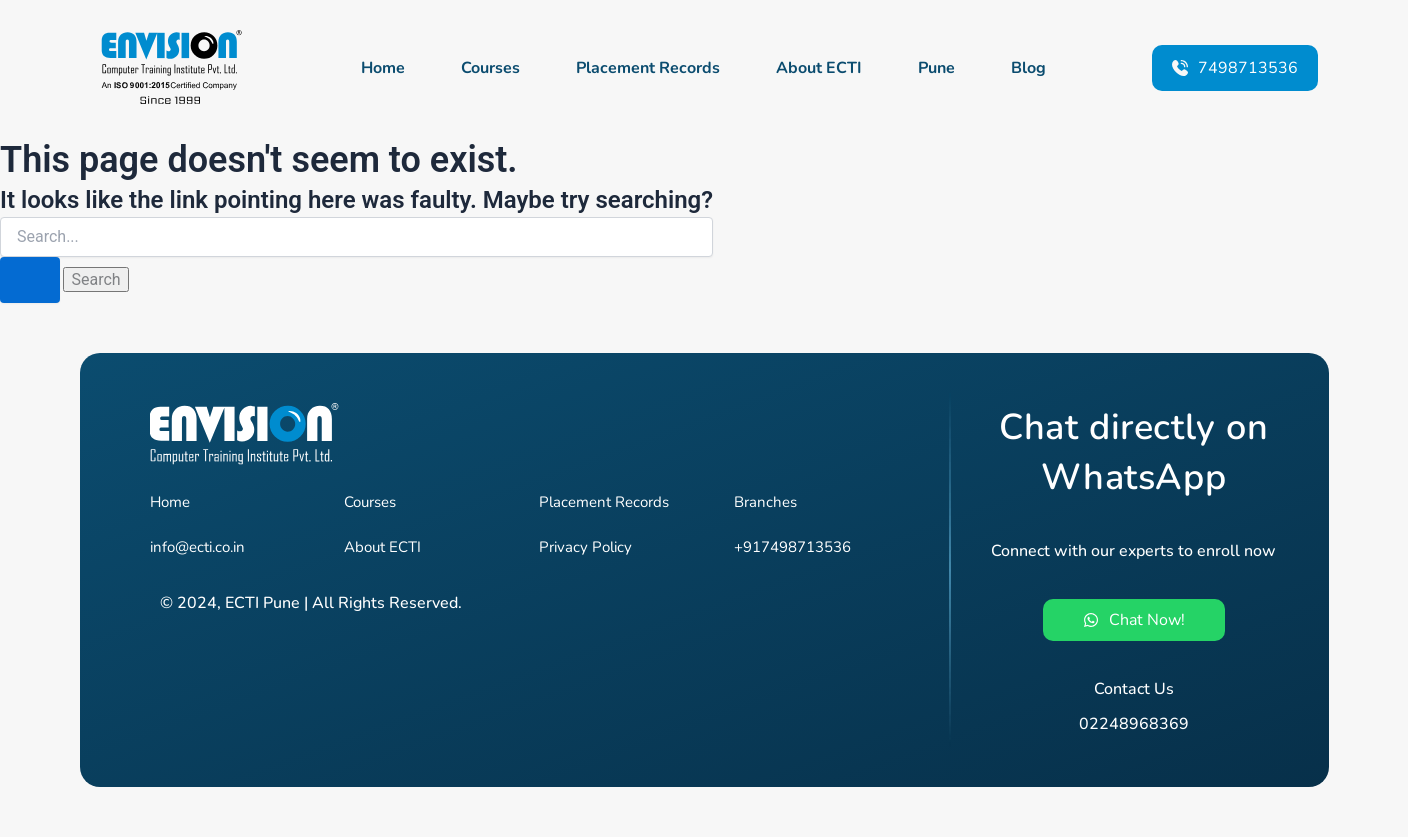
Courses (490, 68)
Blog (1028, 68)
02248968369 (1134, 724)
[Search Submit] (30, 280)
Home (383, 68)
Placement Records (648, 68)
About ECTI (819, 68)
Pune (936, 68)
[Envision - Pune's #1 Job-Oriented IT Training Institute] (170, 67)
